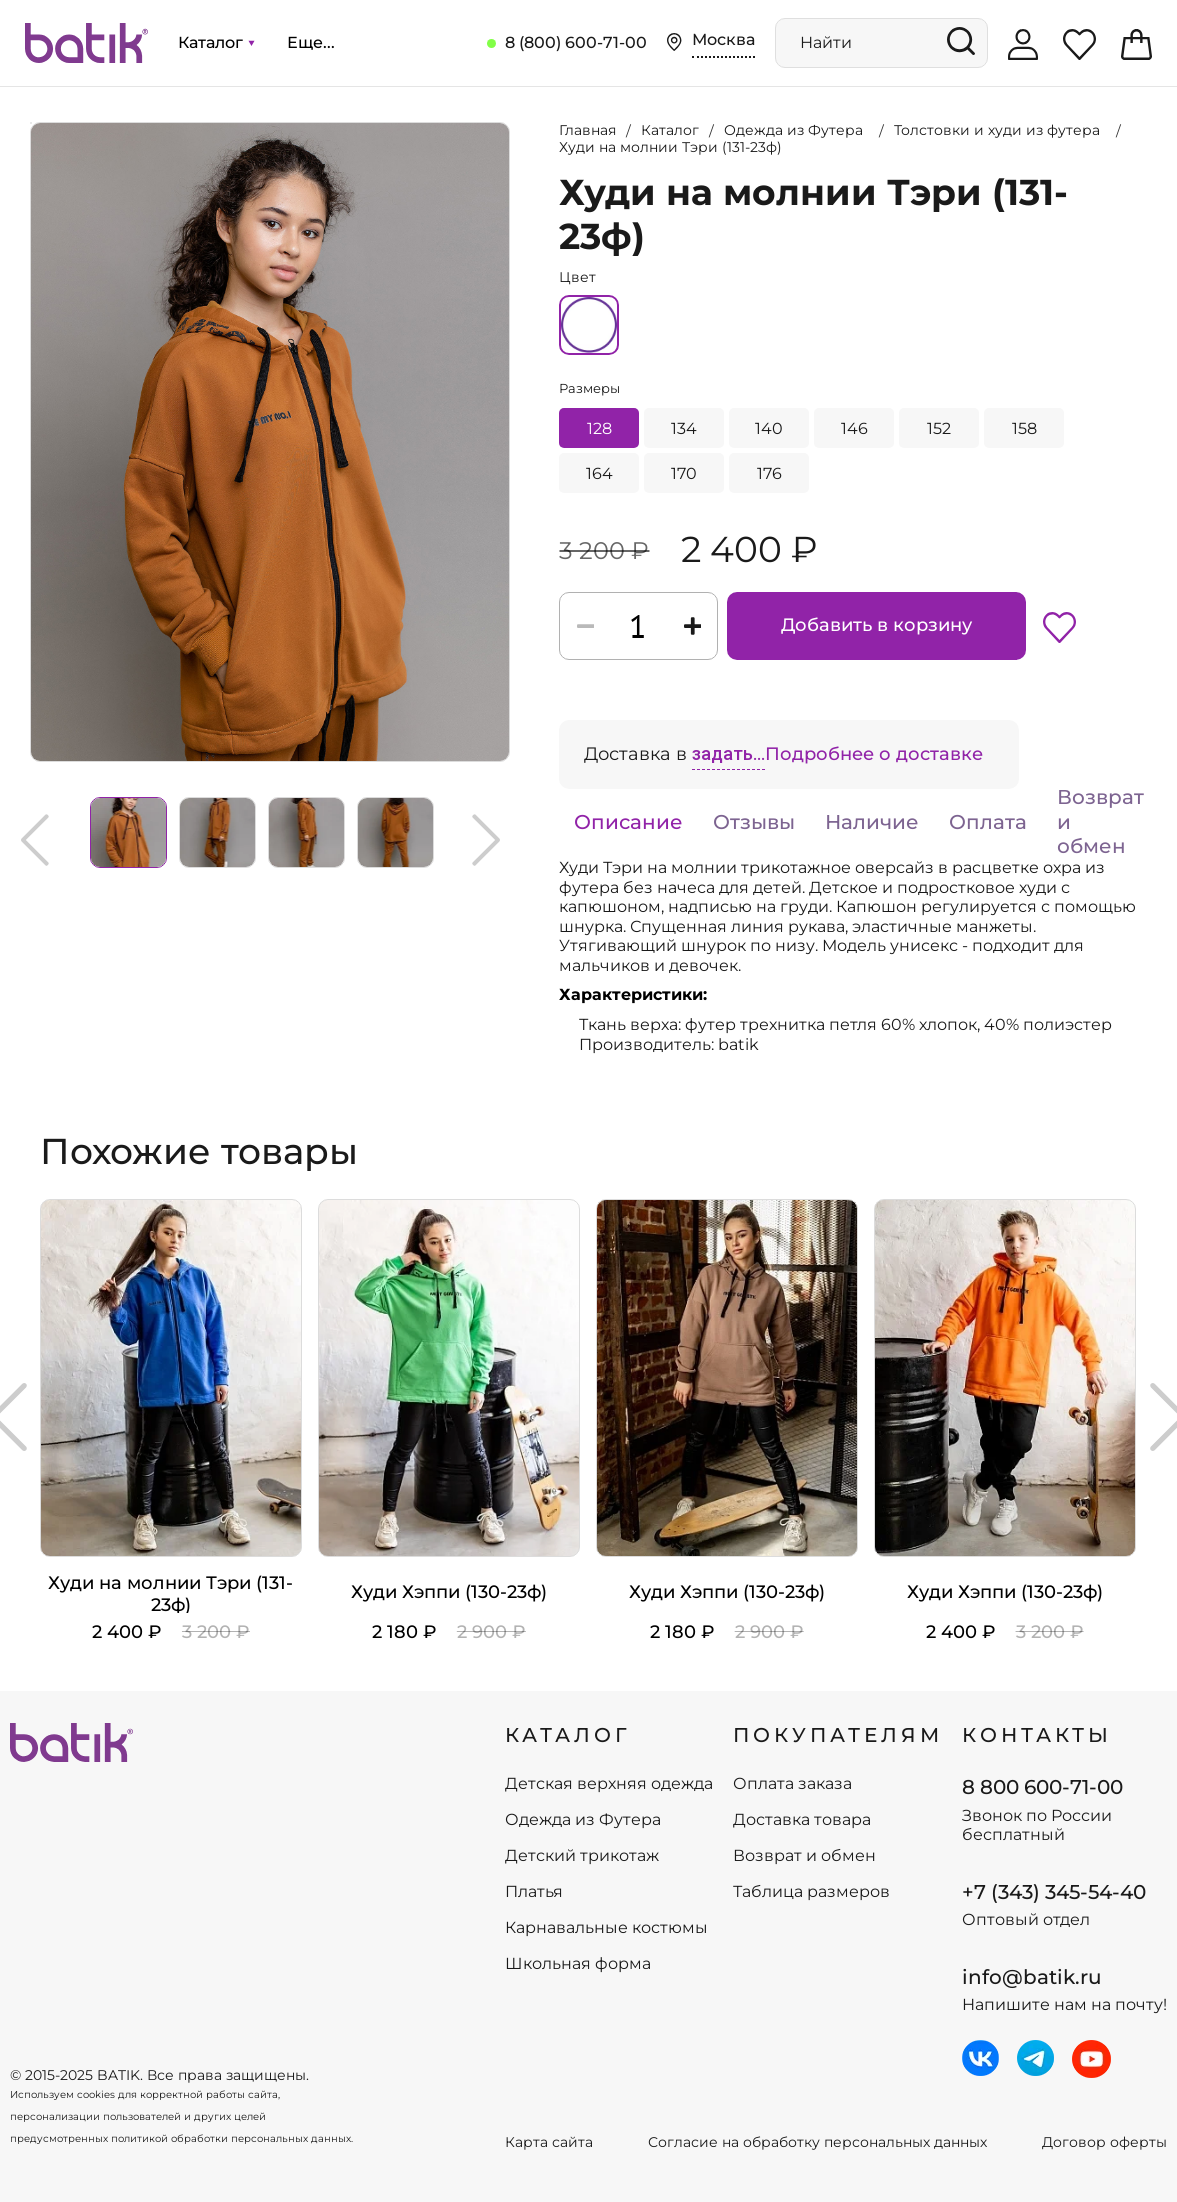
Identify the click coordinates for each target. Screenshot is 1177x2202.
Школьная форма (578, 1964)
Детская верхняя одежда (609, 1784)
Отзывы (754, 822)
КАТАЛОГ (568, 1735)
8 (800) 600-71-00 (576, 42)
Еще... (311, 42)
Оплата (988, 822)
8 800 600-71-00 (1042, 1787)
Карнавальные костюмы (606, 1928)
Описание (628, 822)
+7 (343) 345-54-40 (1054, 1892)
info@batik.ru (1032, 1977)
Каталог (216, 42)
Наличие (872, 822)
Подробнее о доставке (874, 754)
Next (486, 840)
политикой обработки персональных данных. (232, 2138)
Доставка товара (802, 1820)
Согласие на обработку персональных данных (817, 2142)
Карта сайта (549, 2142)
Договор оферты (1104, 2142)
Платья (534, 1892)
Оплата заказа (792, 1784)
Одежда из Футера (583, 1820)
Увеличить (31, 123)
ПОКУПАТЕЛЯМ (838, 1735)
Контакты (1037, 1735)
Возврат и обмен (1100, 821)
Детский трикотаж (582, 1856)
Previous (35, 840)
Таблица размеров (811, 1892)
